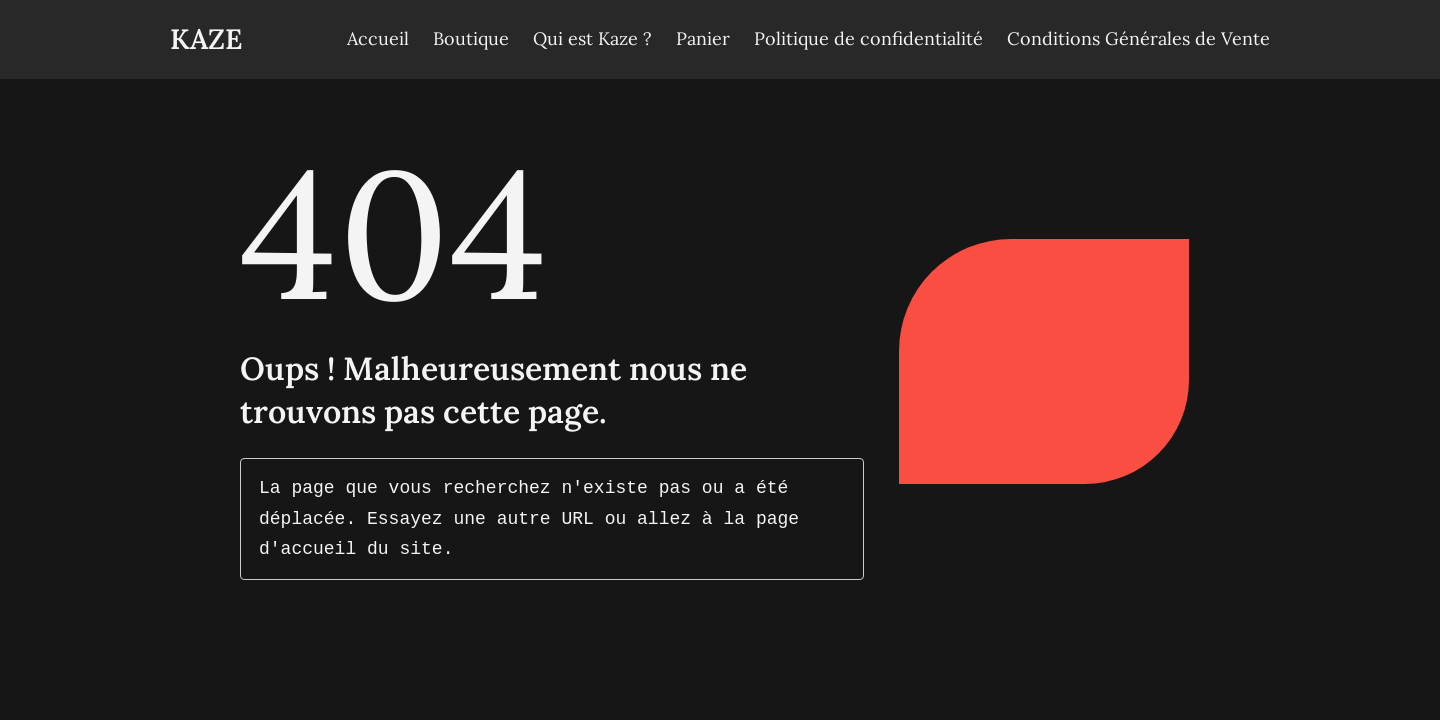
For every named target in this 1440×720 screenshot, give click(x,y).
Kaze (206, 39)
